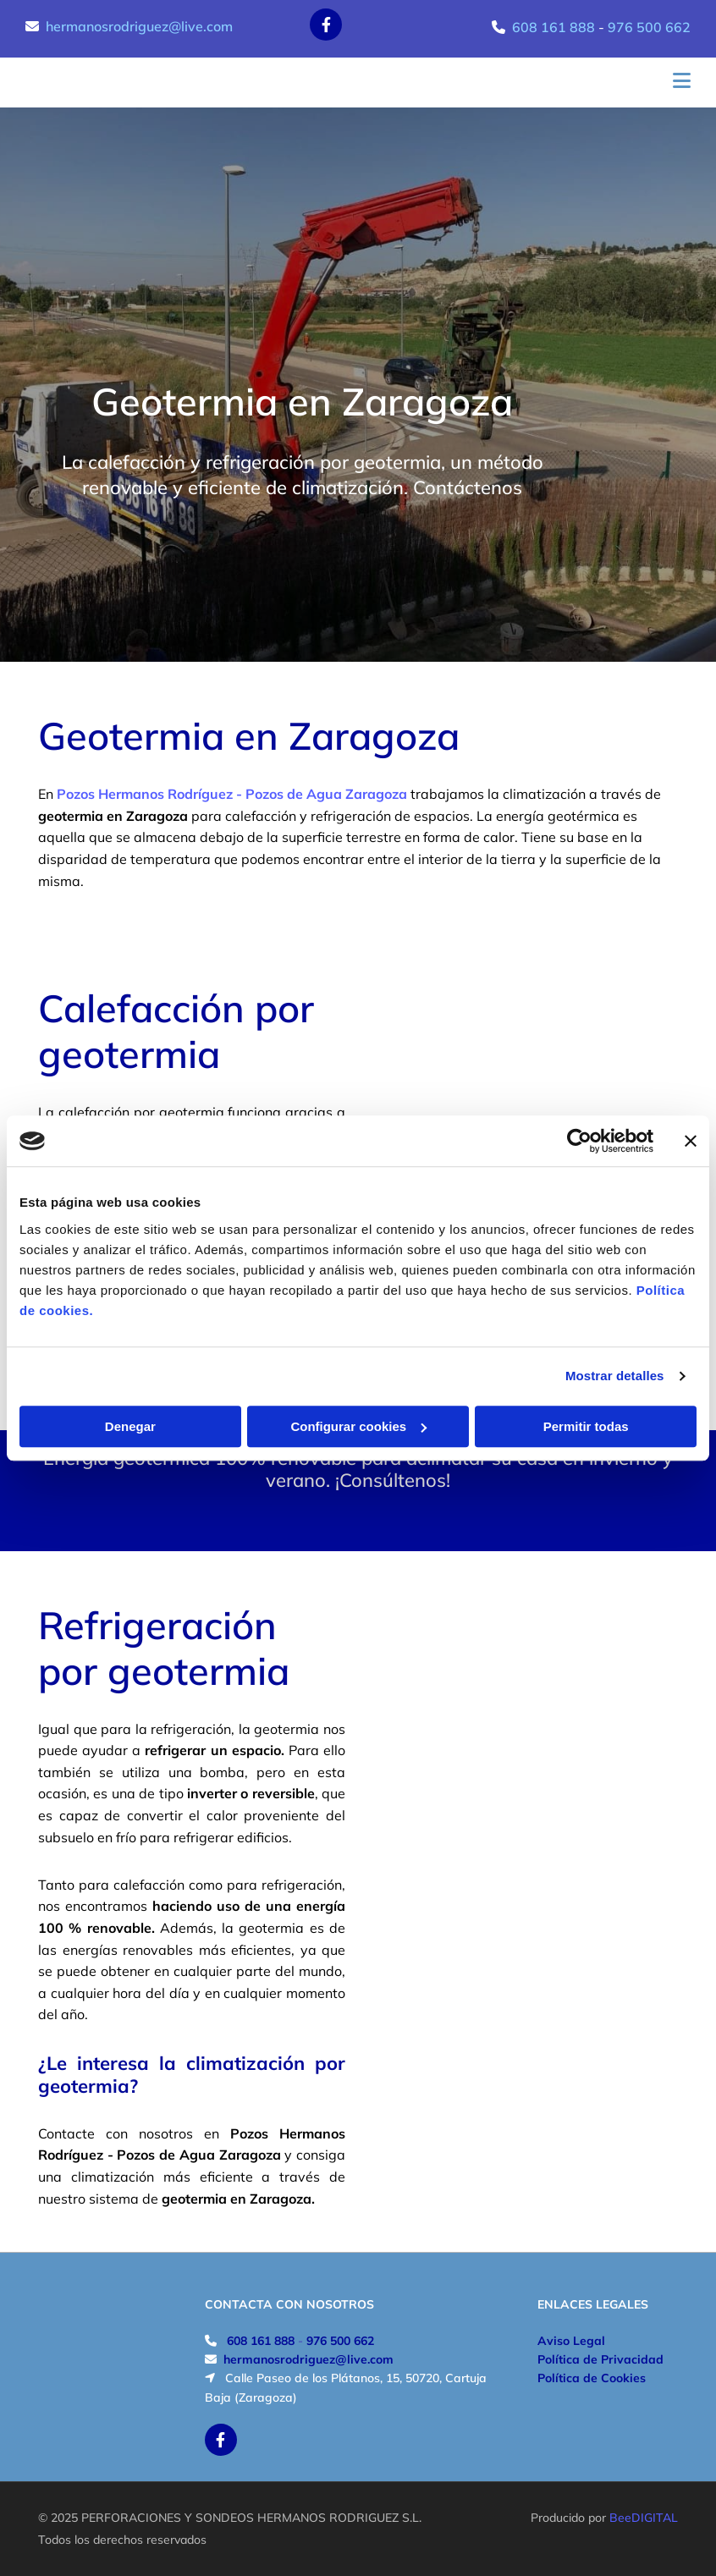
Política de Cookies (591, 2378)
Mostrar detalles (614, 1375)
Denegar (130, 1426)
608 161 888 (553, 27)
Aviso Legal (571, 2340)
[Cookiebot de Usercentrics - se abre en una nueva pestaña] (579, 1140)
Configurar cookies (358, 1426)
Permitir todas (586, 1426)
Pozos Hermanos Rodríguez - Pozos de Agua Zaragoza (232, 793)
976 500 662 (649, 27)
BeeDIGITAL (643, 2517)
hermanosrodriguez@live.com (139, 26)
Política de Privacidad (600, 2359)
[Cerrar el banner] (691, 1141)
